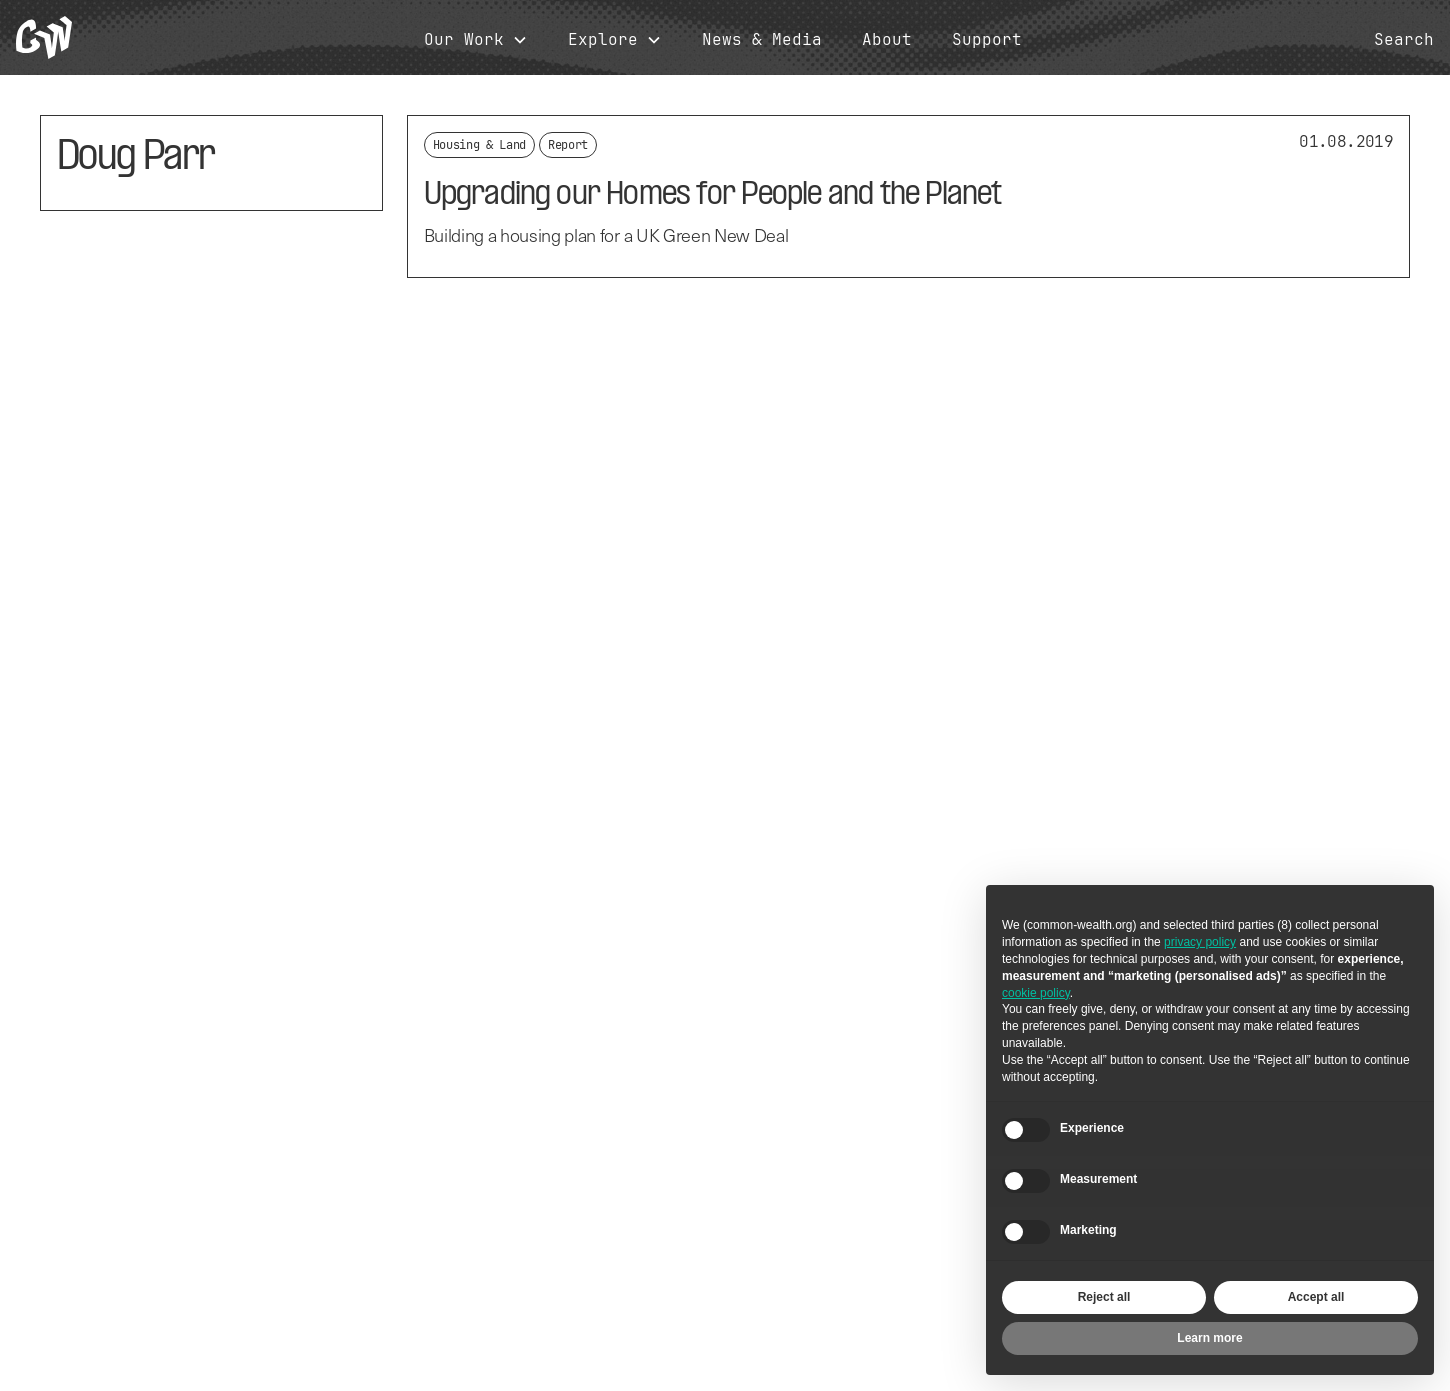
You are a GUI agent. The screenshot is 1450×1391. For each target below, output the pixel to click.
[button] (476, 40)
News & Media (762, 40)
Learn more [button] (1209, 1338)
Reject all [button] (1104, 1297)
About (887, 40)
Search (1404, 40)
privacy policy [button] (1200, 942)
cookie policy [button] (1036, 993)
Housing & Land (480, 145)
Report (568, 145)
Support (987, 40)
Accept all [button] (1316, 1297)
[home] (44, 37)
